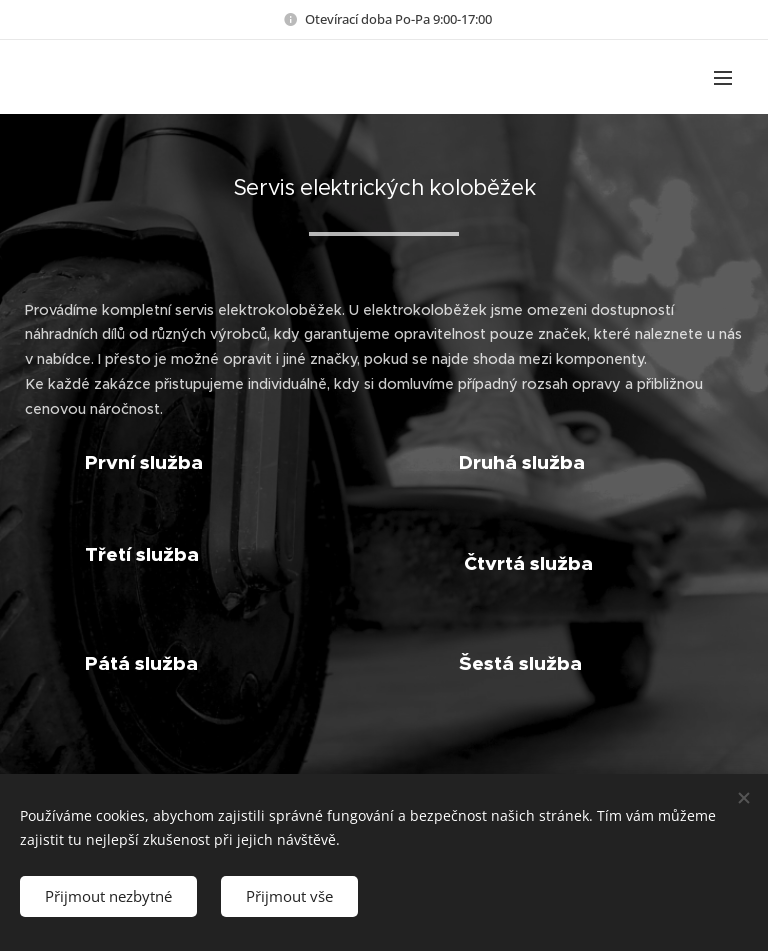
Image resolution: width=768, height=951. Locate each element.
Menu (723, 78)
